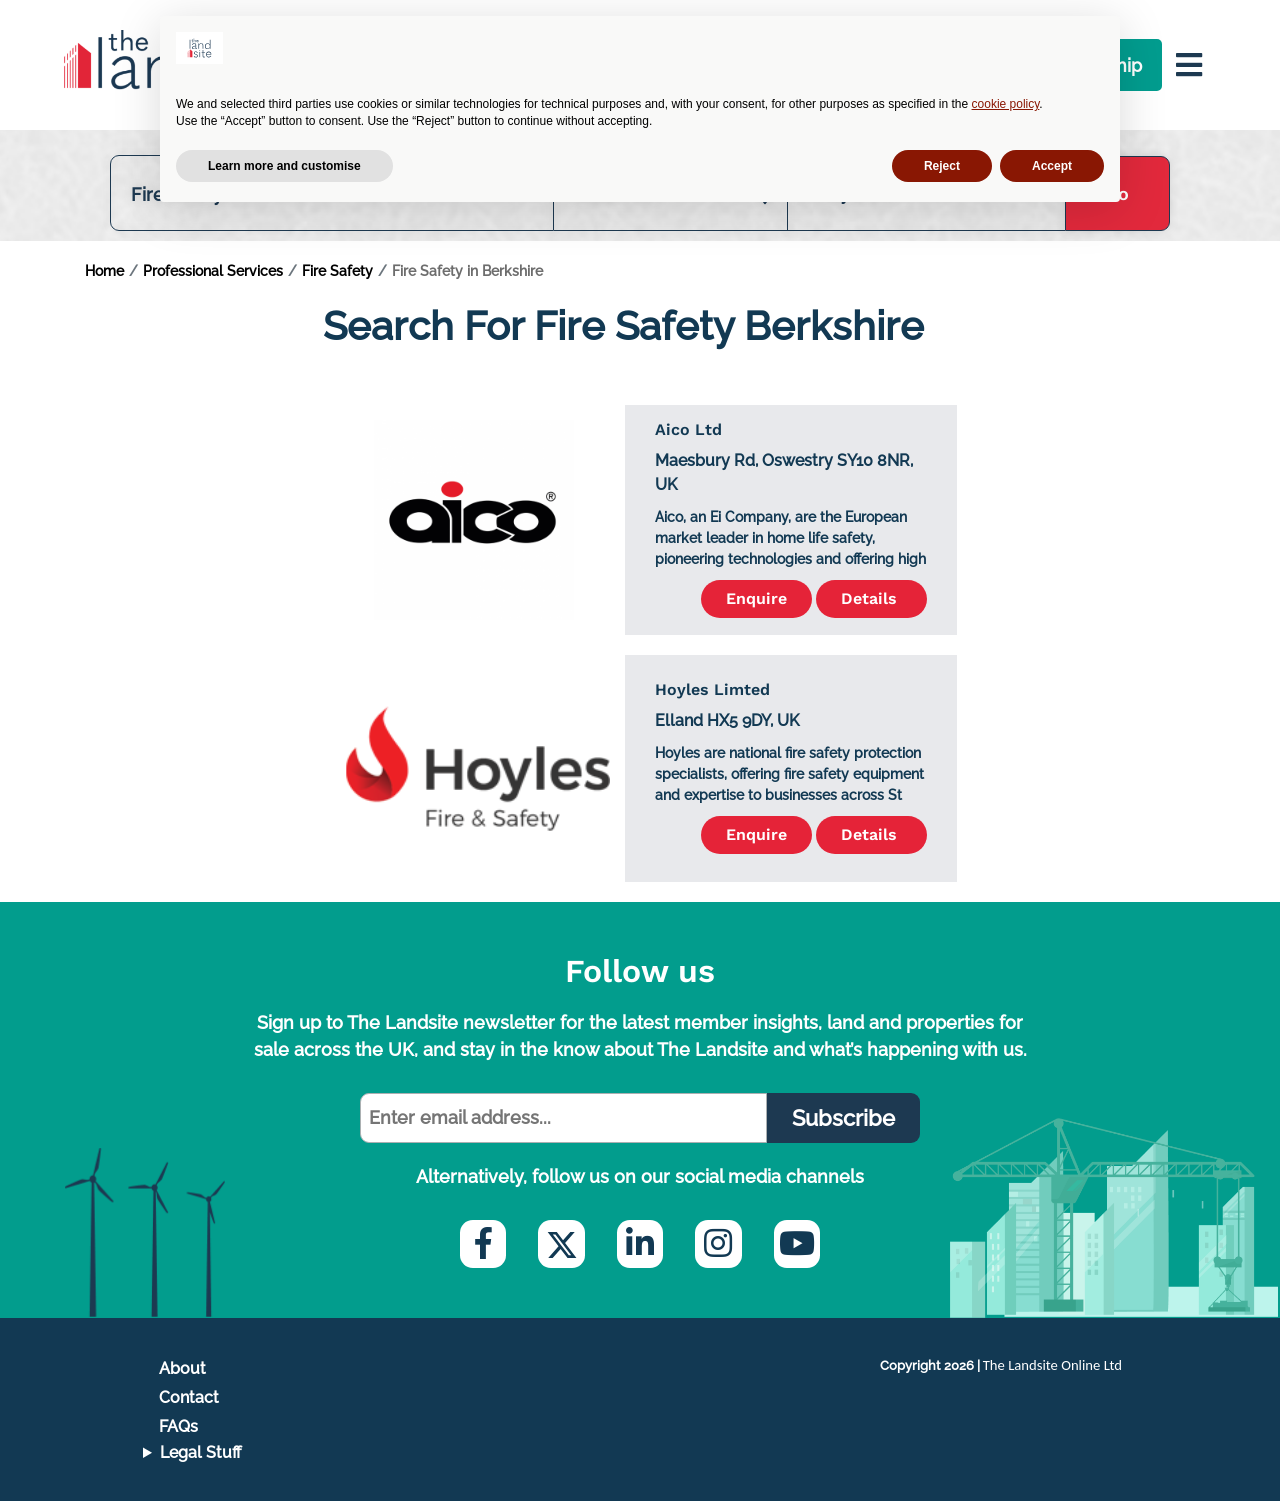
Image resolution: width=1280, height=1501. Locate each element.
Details (871, 598)
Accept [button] (1052, 166)
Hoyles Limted (712, 689)
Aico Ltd (688, 429)
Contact (189, 1397)
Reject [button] (942, 166)
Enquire (756, 598)
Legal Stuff (201, 1452)
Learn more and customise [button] (284, 166)
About (182, 1368)
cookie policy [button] (1006, 104)
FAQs (178, 1426)
